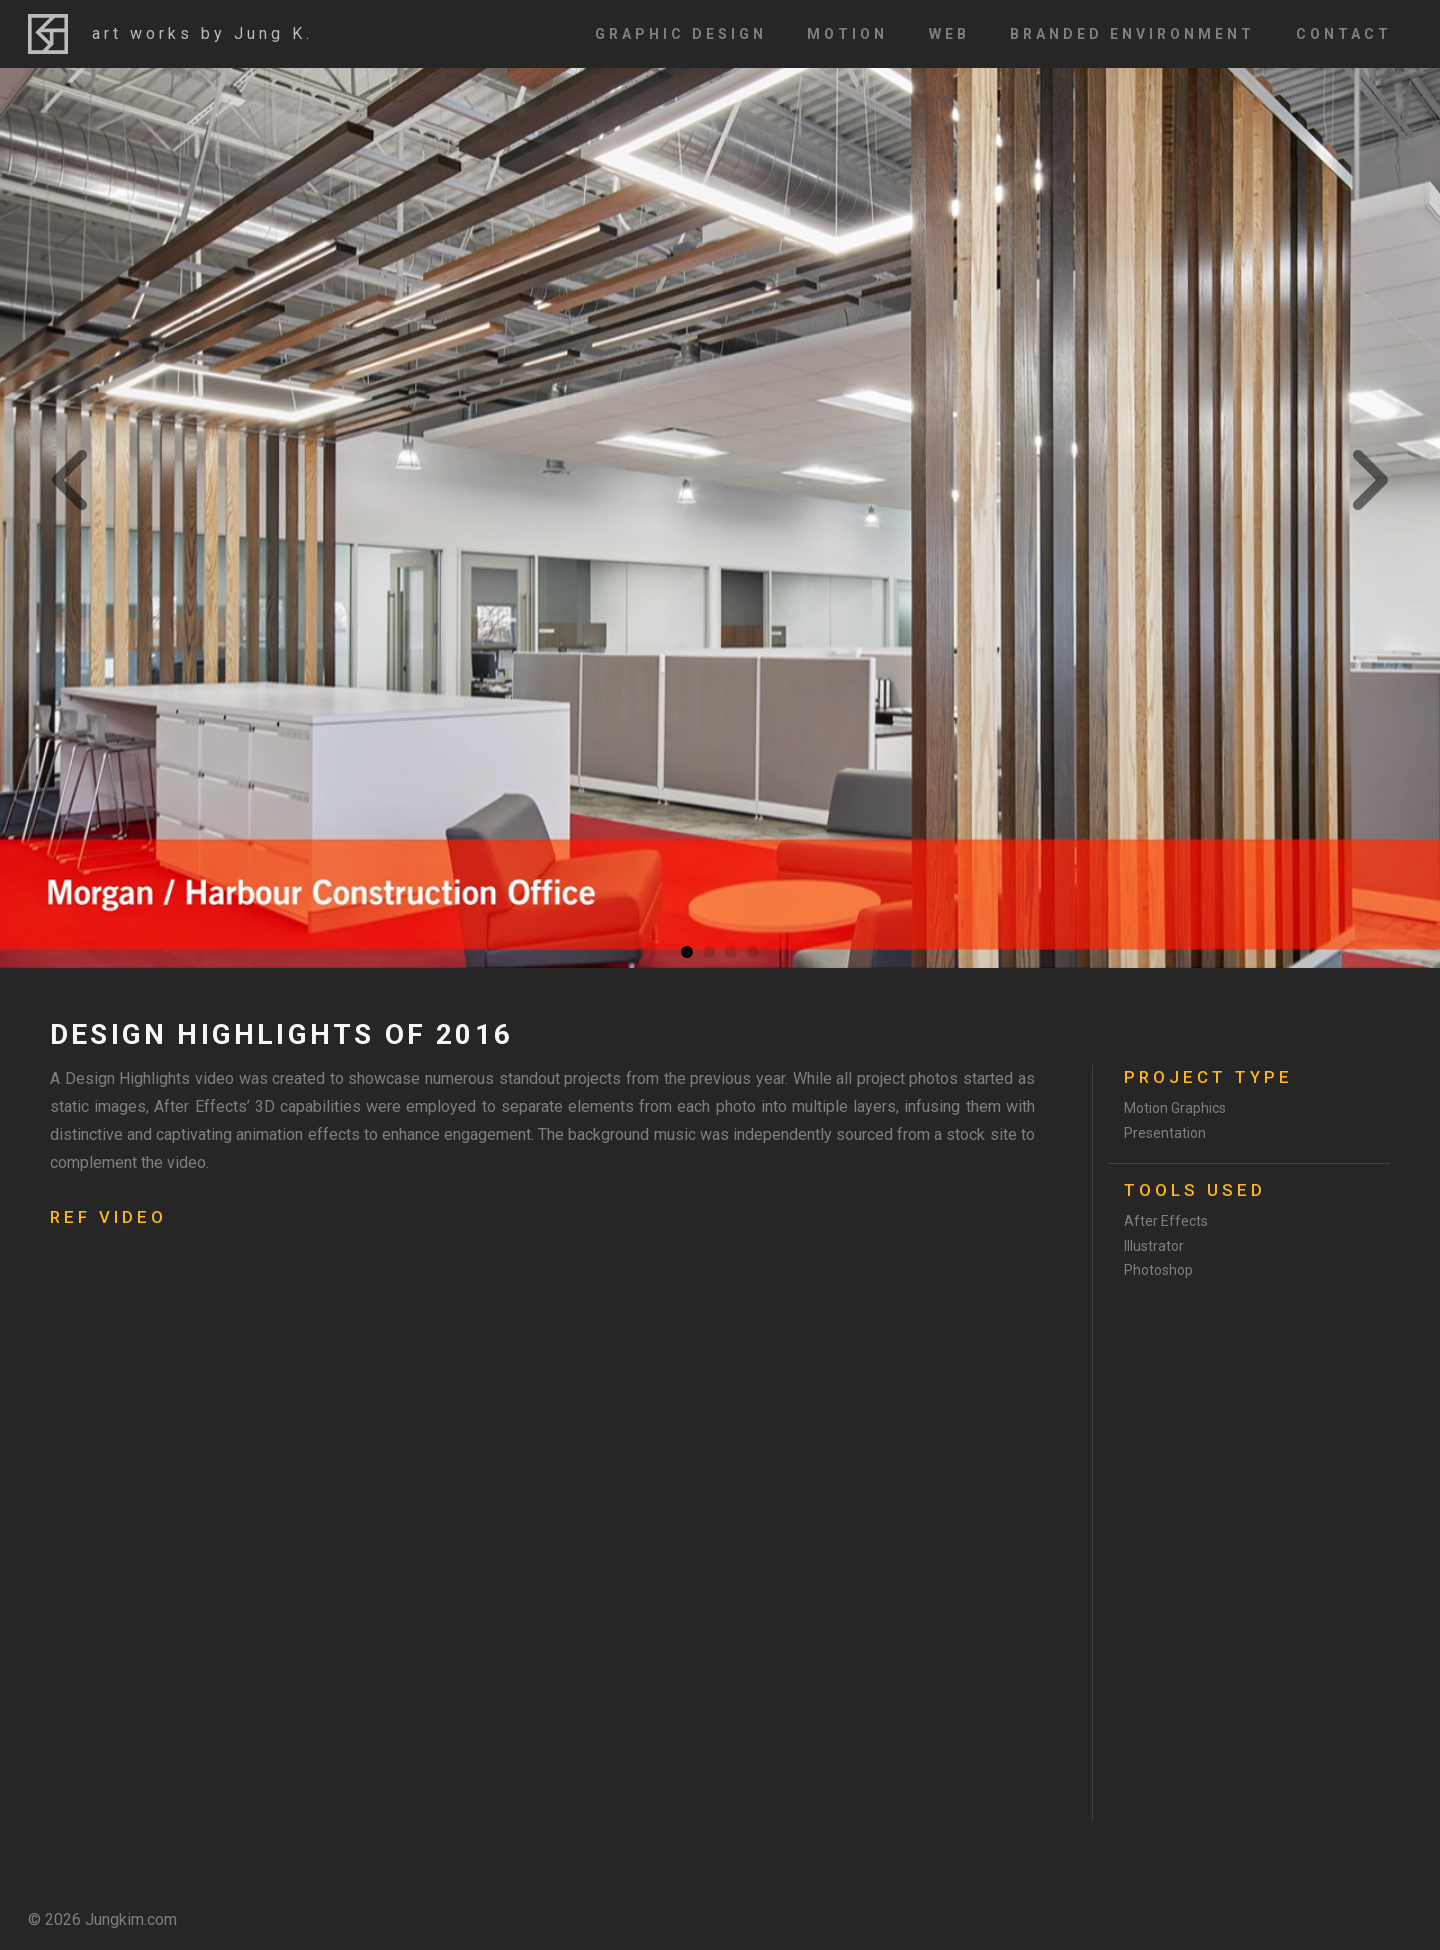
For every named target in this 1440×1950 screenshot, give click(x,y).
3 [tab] (731, 952)
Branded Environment (1132, 34)
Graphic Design (681, 34)
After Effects (1166, 1221)
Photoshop (1158, 1270)
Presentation (1165, 1133)
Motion (847, 34)
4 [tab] (753, 952)
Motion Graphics (1175, 1108)
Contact (1344, 34)
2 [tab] (709, 952)
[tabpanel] (720, 518)
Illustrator (1154, 1246)
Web (949, 34)
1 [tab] (687, 952)
